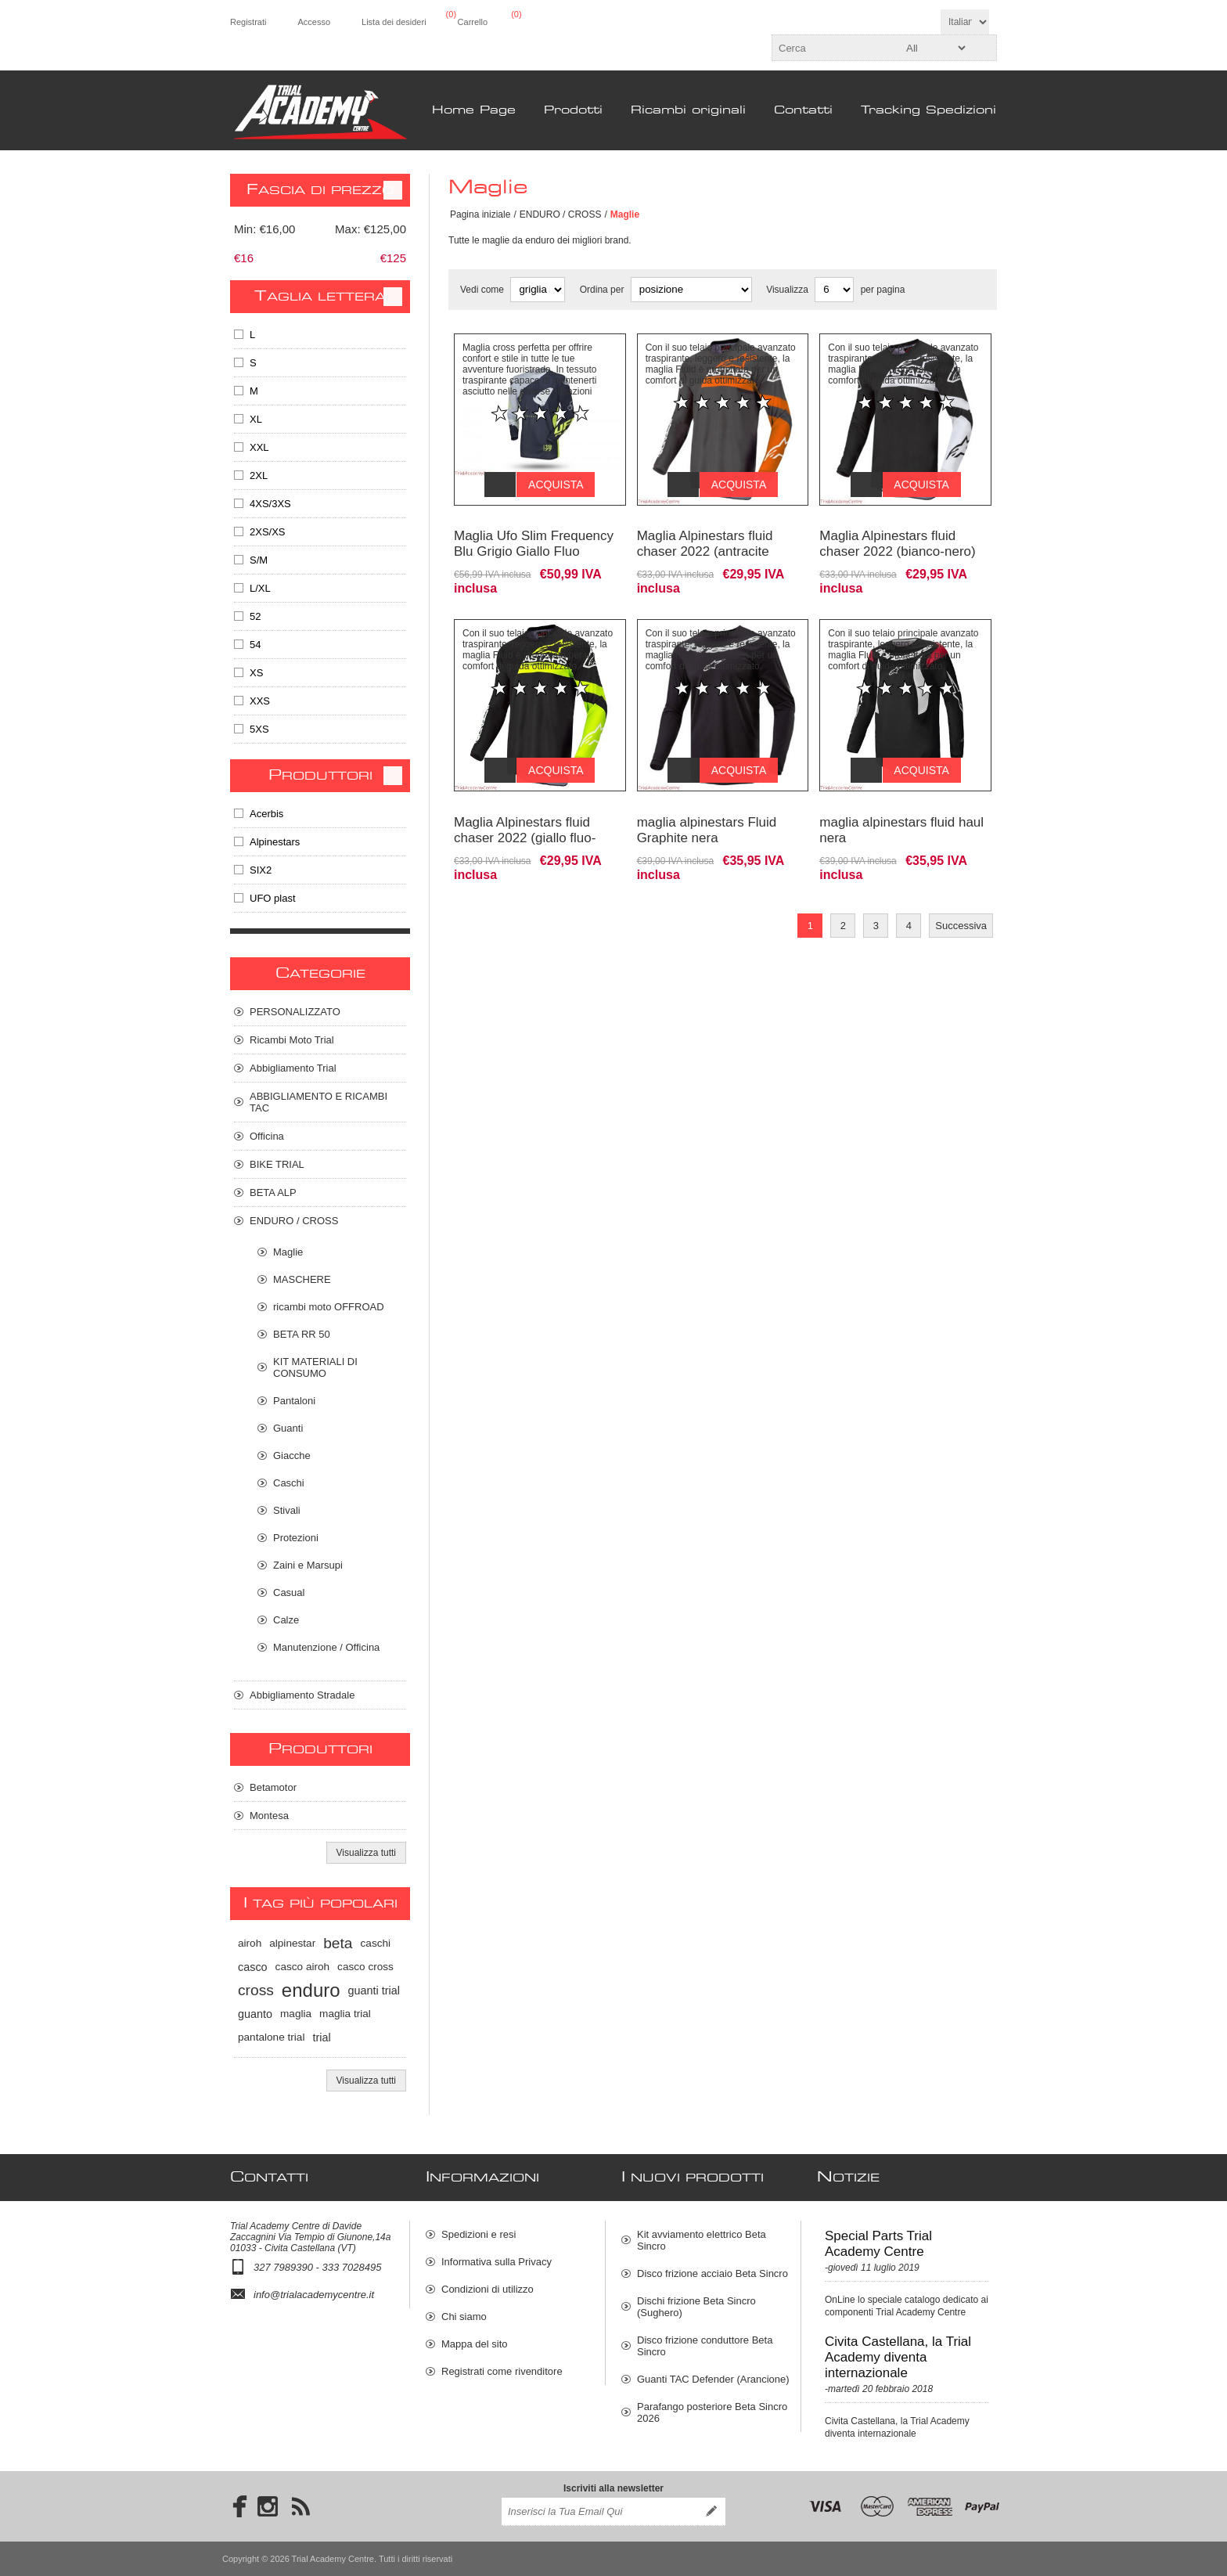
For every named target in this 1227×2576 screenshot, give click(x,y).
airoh (249, 1943)
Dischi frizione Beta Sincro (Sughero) (696, 2306)
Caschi (288, 1483)
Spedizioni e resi (478, 2234)
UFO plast (273, 898)
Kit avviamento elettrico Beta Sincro (701, 2240)
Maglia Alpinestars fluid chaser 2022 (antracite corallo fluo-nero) (705, 540)
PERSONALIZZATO (295, 1012)
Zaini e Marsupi (308, 1565)
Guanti (288, 1428)
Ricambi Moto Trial (292, 1040)
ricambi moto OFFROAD (328, 1307)
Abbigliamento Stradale (302, 1695)
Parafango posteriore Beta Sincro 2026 (712, 2412)
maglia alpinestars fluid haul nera (901, 806)
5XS (259, 729)
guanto (255, 2014)
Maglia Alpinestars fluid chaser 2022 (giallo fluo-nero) (525, 814)
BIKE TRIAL (277, 1164)
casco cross (365, 1967)
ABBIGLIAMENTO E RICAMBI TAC (318, 1102)
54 (255, 644)
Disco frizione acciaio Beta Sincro (712, 2273)
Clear (392, 190)
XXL (259, 447)
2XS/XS (268, 532)
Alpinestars (275, 842)
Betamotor (273, 1787)
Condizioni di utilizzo (487, 2289)
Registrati (248, 22)
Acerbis (266, 814)
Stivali (286, 1510)
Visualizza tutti (366, 1852)
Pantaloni (294, 1401)
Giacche (292, 1455)
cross (256, 1990)
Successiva (961, 902)
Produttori (320, 776)
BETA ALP (273, 1192)
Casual (288, 1592)
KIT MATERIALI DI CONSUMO (315, 1367)
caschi (376, 1943)
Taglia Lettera (320, 297)
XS (256, 673)
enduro (311, 1990)
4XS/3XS (270, 504)
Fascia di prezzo (320, 190)
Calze (286, 1620)
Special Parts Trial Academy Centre (878, 2243)
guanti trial (374, 1990)
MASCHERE (302, 1279)
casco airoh (302, 1967)
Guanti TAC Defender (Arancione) (713, 2379)
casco (253, 1967)
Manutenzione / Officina (326, 1647)
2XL (259, 475)
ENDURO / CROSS (561, 214)
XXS (260, 701)
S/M (259, 560)
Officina (267, 1136)
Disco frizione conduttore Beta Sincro (704, 2346)
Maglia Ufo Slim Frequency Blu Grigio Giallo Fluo (534, 532)
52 (255, 616)
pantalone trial (271, 2037)
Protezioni (295, 1538)
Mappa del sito (474, 2344)
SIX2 (261, 870)
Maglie (288, 1252)
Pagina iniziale (480, 214)
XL (256, 419)
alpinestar (292, 1943)
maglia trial (345, 2013)
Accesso (313, 22)
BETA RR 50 (301, 1334)
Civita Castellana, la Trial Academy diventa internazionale (898, 2357)
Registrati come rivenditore (502, 2371)
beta (337, 1943)
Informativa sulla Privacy (496, 2262)
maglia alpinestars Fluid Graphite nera (707, 806)
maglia (295, 2013)
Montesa (269, 1815)
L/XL (260, 588)
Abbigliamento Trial (293, 1068)
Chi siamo (464, 2316)
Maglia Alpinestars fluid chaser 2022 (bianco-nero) (897, 532)
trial (321, 2037)
